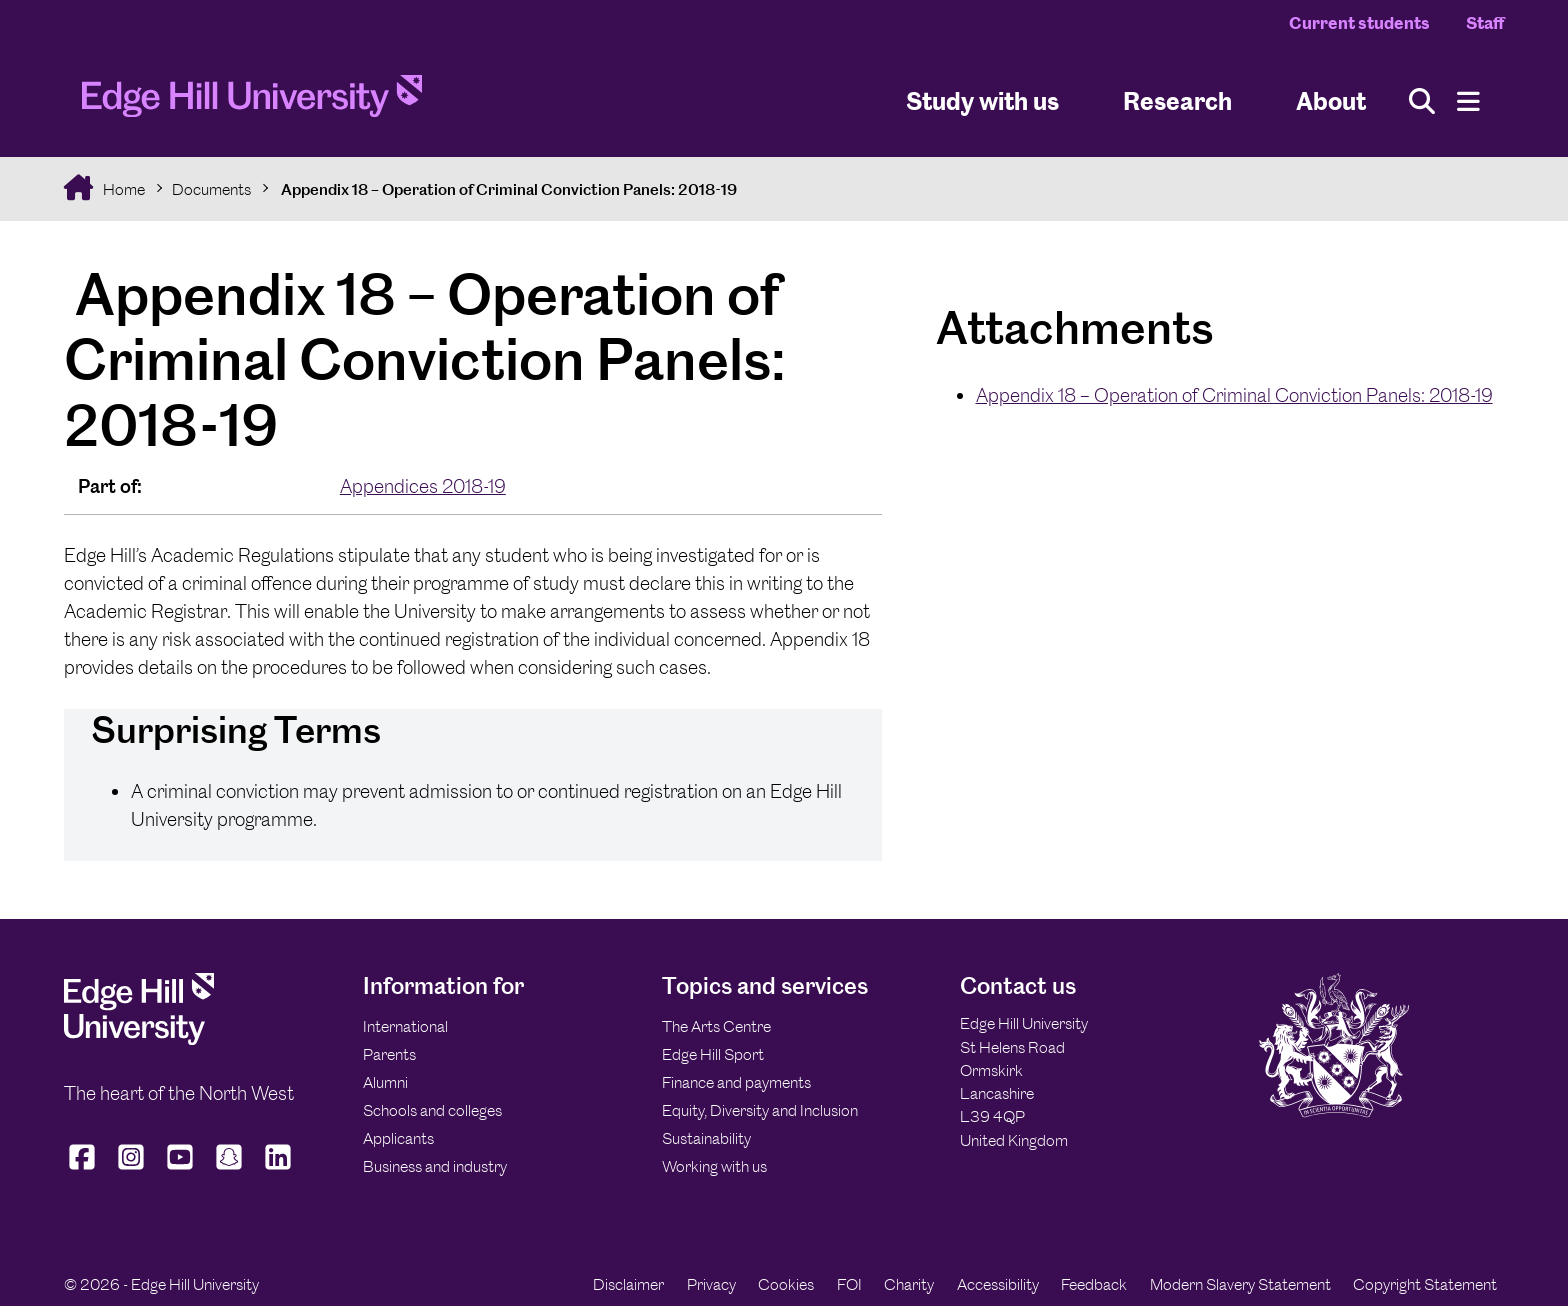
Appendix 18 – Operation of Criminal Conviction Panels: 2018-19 (507, 189)
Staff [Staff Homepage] (1485, 23)
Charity (909, 1284)
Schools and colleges (432, 1110)
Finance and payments (736, 1082)
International (405, 1026)
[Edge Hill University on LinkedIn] (278, 1170)
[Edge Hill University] (139, 1039)
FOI (849, 1284)
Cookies (786, 1284)
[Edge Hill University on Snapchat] (229, 1170)
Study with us (982, 100)
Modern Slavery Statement (1240, 1284)
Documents (211, 189)
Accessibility (998, 1284)
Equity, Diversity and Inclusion (760, 1110)
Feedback (1094, 1284)
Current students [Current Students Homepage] (1359, 23)
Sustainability (706, 1138)
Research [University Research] (1177, 100)
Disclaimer (628, 1284)
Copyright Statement (1425, 1284)
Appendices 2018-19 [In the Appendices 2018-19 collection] (423, 486)
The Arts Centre (716, 1026)
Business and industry (435, 1166)
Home (122, 189)
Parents (389, 1054)
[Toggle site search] (1422, 101)
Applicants (398, 1138)
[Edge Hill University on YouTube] (180, 1170)
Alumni (385, 1082)
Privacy (711, 1284)
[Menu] (1468, 101)
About (1331, 100)
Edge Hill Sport (713, 1054)
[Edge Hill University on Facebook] (84, 1170)
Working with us (714, 1166)
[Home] (252, 102)
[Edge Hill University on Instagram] (131, 1170)
